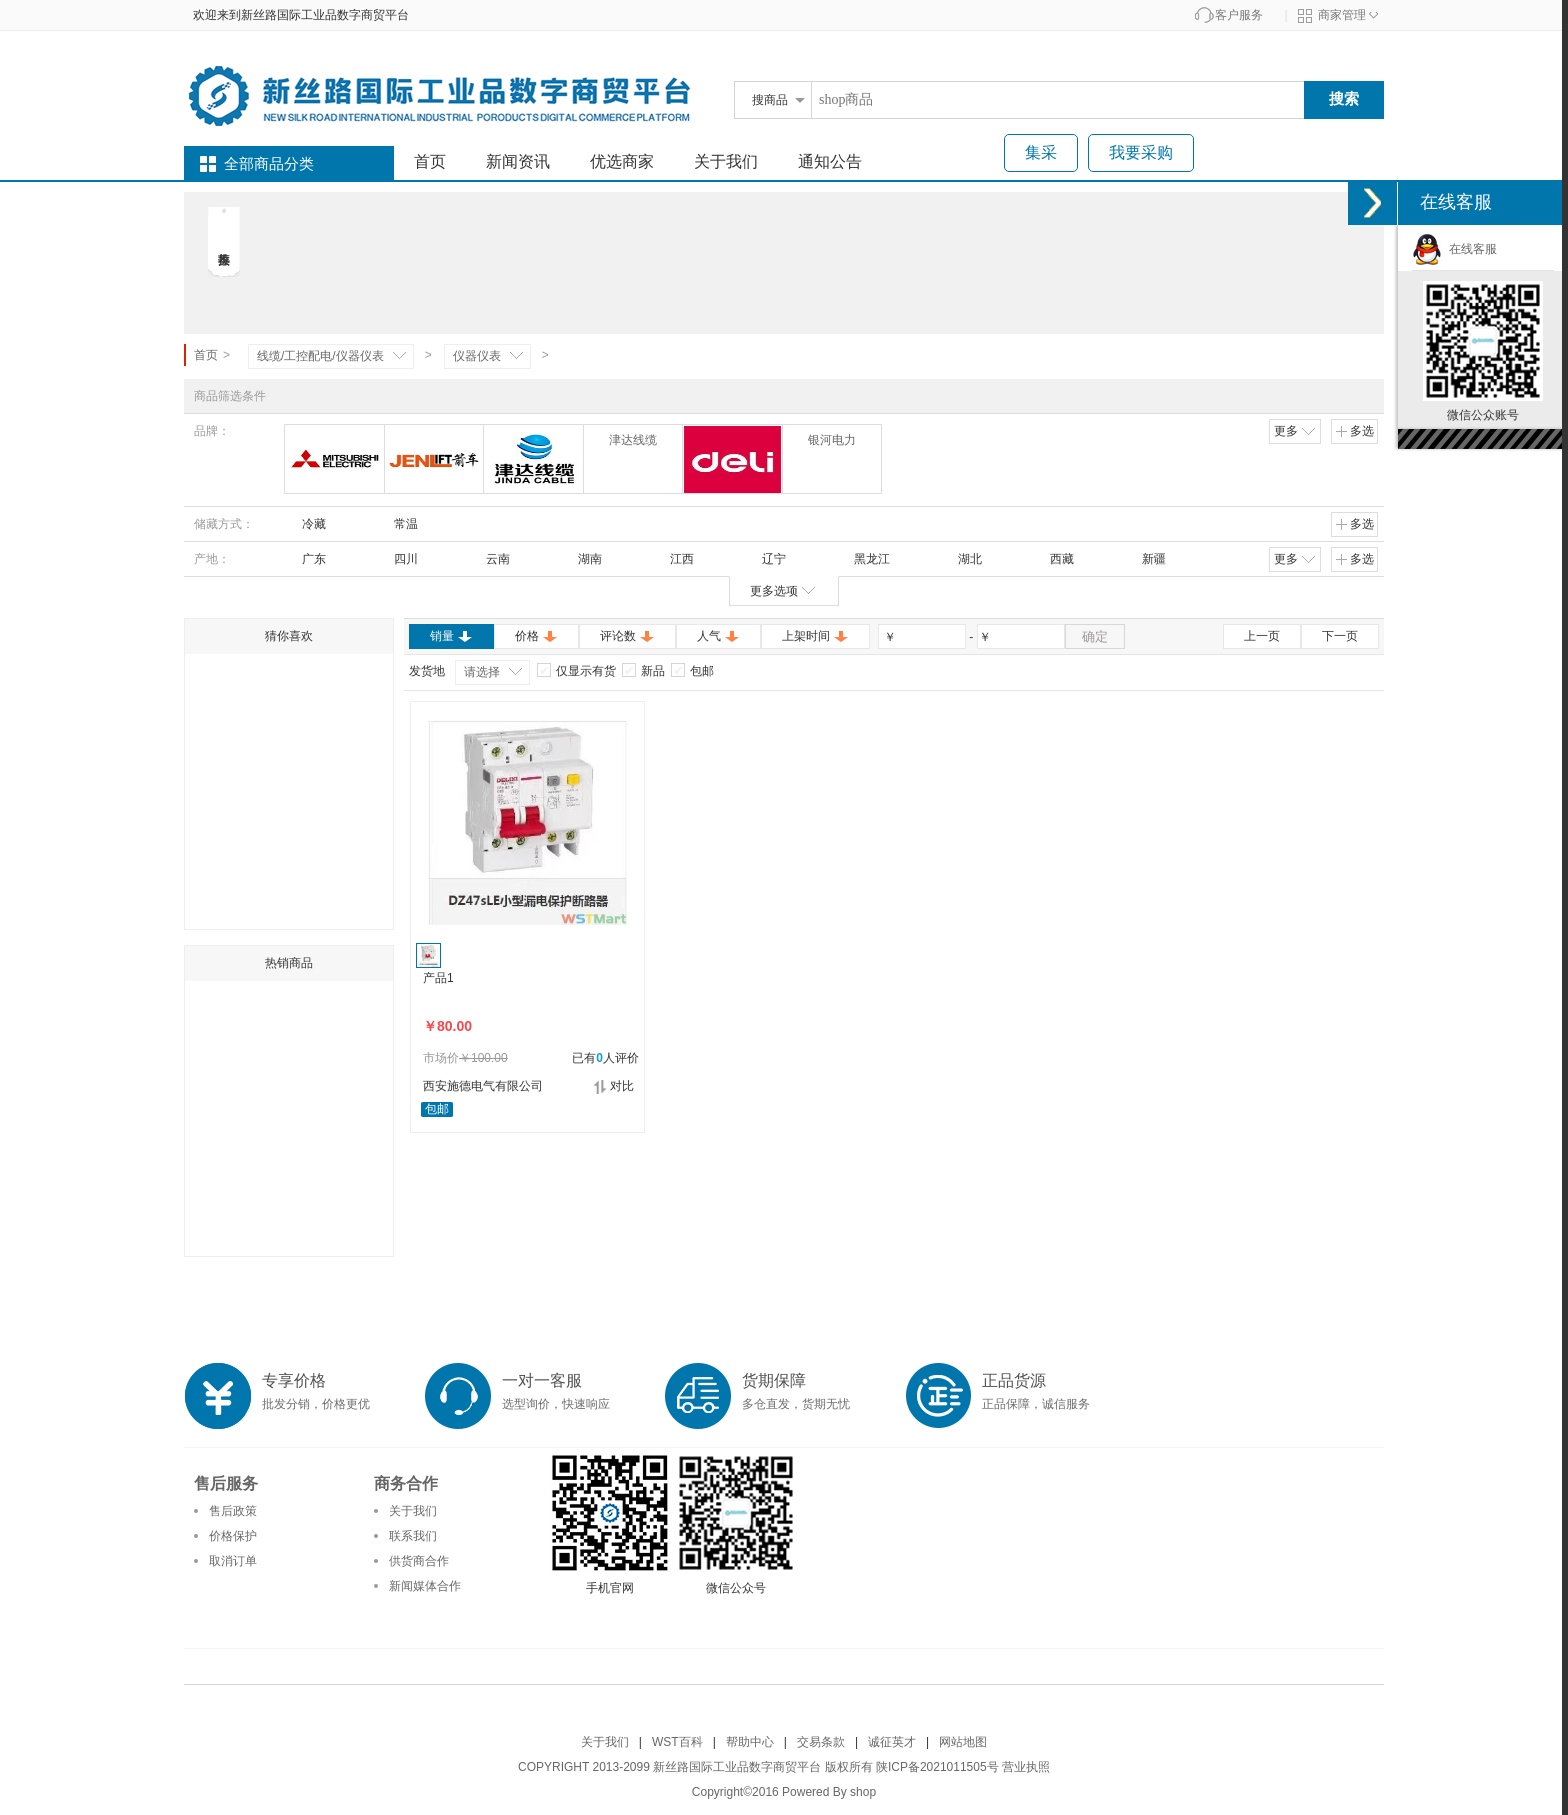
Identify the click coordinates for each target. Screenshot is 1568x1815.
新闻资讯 (518, 161)
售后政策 (233, 1511)
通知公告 (830, 161)
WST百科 (677, 1742)
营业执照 (1026, 1767)
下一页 (1340, 636)
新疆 (1145, 559)
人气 (718, 636)
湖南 (581, 559)
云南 (489, 559)
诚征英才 (892, 1742)
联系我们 (413, 1536)
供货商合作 (419, 1561)
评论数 (627, 636)
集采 (1041, 152)
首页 (430, 161)
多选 (1354, 431)
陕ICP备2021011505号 (937, 1767)
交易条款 (821, 1742)
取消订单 (233, 1561)
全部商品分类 (269, 164)
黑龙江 (863, 559)
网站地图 (963, 1742)
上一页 (1262, 636)
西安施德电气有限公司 (483, 1086)
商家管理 (1342, 15)
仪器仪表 (477, 356)
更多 (1296, 431)
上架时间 (815, 636)
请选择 (482, 672)
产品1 (438, 978)
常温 (397, 524)
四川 (397, 559)
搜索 (1344, 98)
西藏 (1053, 559)
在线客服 (1454, 249)
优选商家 (622, 161)
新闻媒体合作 (425, 1586)
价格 (536, 636)
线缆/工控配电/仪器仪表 (320, 356)
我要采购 (1141, 152)
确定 (1095, 636)
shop (863, 1792)
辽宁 (765, 559)
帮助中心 (750, 1742)
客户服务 (1239, 15)
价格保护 (233, 1536)
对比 (613, 1086)
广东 (305, 559)
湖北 (961, 559)
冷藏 (305, 524)
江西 (673, 559)
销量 (451, 636)
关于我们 (726, 161)
